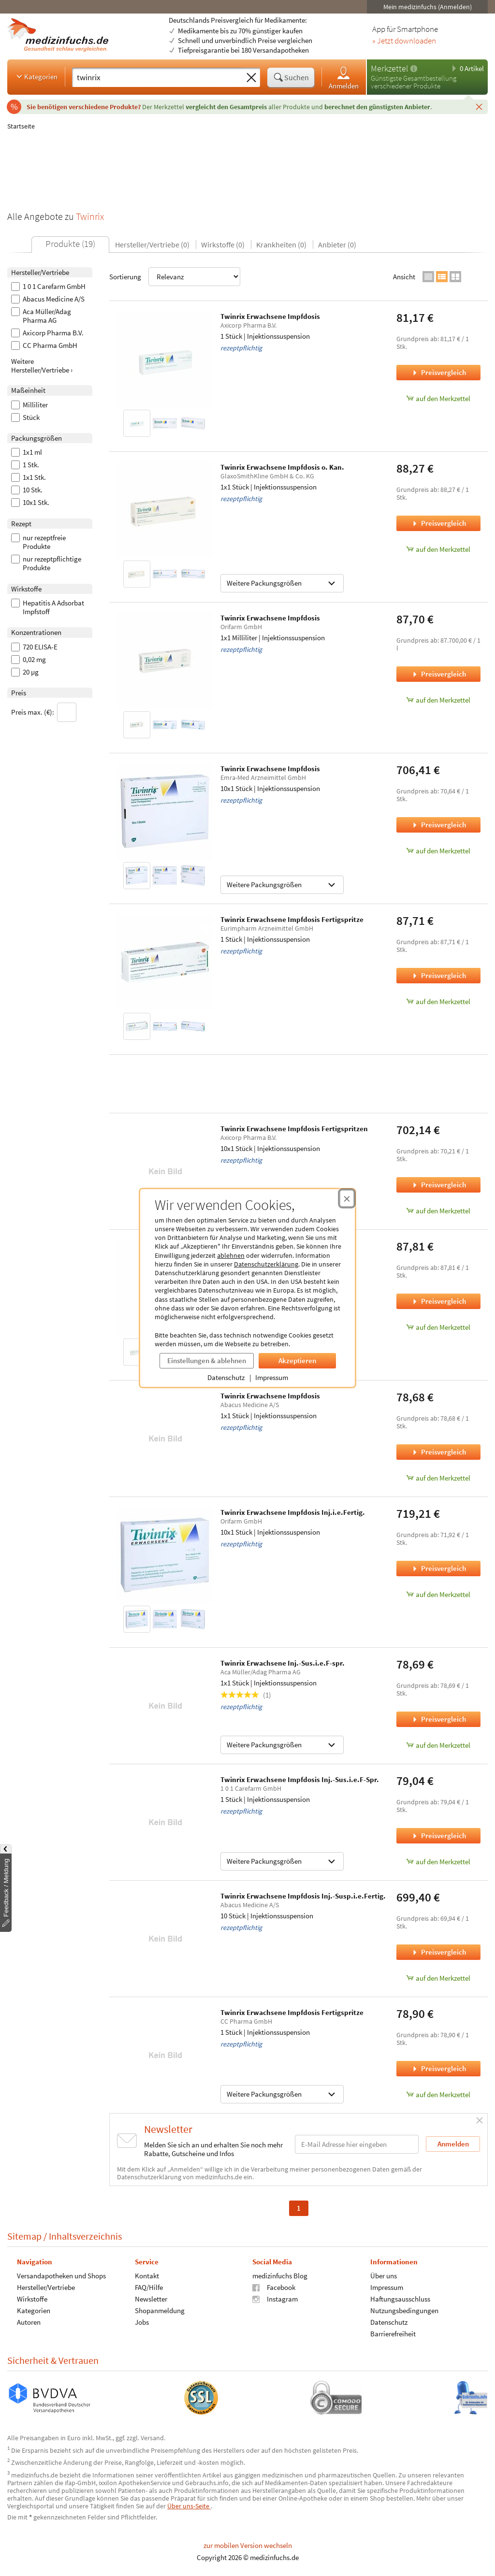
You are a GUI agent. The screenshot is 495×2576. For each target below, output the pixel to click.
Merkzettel (389, 68)
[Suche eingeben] (157, 77)
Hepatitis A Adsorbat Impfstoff (47, 607)
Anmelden (344, 77)
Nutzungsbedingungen (404, 2310)
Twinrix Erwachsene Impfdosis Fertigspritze (292, 919)
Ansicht (404, 277)
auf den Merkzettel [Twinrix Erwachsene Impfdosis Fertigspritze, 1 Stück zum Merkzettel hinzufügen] (438, 1001)
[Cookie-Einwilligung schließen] (346, 1198)
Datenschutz (226, 1377)
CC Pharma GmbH (44, 345)
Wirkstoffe (32, 2298)
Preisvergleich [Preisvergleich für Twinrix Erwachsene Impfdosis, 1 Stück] (438, 372)
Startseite (21, 126)
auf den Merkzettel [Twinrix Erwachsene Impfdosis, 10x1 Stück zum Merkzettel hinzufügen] (438, 850)
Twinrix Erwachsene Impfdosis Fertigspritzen (294, 1128)
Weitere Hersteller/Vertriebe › (42, 365)
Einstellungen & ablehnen (206, 1360)
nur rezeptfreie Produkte (38, 542)
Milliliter (29, 405)
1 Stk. (25, 465)
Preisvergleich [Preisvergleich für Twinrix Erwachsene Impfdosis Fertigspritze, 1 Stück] (438, 975)
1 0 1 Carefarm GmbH (48, 286)
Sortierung (174, 276)
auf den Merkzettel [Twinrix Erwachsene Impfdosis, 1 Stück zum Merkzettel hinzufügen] (438, 398)
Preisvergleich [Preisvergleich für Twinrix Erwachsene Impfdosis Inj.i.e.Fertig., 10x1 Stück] (438, 1568)
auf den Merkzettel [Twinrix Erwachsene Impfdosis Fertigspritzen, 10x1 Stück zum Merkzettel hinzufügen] (438, 1210)
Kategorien (36, 76)
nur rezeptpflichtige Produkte (46, 563)
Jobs (142, 2322)
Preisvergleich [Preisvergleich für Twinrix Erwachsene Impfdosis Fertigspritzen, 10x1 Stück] (438, 1184)
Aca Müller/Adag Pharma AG (41, 316)
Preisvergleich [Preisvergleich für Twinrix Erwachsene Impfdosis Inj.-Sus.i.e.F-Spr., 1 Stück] (438, 1835)
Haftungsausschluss (400, 2298)
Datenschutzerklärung (266, 1264)
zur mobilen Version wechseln (248, 2545)
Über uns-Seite (189, 2506)
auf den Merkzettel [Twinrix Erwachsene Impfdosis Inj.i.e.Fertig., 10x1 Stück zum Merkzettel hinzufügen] (438, 1594)
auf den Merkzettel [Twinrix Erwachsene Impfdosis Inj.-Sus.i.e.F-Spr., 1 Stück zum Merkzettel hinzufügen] (438, 1861)
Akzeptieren (297, 1360)
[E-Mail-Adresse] (357, 2144)
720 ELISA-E (34, 647)
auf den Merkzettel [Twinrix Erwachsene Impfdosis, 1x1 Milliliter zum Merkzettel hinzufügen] (438, 700)
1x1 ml (26, 452)
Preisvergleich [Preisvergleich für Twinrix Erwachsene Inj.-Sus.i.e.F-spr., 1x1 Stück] (438, 1719)
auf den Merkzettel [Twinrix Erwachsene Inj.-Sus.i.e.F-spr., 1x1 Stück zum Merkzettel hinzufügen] (438, 1745)
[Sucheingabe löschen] (251, 77)
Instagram (275, 2298)
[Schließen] (479, 106)
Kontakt (147, 2275)
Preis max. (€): (43, 712)
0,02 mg (28, 659)
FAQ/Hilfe (149, 2287)
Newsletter (151, 2298)
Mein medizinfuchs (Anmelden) (427, 6)
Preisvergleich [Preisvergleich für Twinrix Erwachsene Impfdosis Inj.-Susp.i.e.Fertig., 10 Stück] (438, 1952)
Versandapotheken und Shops (61, 2275)
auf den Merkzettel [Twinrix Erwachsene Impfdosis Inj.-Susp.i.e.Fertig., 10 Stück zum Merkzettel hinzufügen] (438, 1978)
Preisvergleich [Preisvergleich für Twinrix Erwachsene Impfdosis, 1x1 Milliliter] (438, 673)
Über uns (383, 2275)
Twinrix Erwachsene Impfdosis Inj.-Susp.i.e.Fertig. (303, 1896)
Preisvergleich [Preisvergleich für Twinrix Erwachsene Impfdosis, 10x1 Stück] (438, 824)
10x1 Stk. (30, 502)
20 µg (25, 672)
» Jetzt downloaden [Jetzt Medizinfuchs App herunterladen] (404, 41)
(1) (245, 1695)
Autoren (29, 2322)
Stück (25, 417)
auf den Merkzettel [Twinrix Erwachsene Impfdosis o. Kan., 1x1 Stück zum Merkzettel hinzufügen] (438, 549)
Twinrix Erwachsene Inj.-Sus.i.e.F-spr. (282, 1663)
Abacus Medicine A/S (48, 299)
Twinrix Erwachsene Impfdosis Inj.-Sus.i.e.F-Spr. (299, 1779)
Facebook (273, 2287)
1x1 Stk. (28, 477)
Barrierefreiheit (393, 2333)
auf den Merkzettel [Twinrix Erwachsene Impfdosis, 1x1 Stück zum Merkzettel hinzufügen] (438, 1327)
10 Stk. (27, 490)
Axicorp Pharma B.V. (47, 333)
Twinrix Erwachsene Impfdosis (270, 316)
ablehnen (231, 1255)
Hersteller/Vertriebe (46, 2287)
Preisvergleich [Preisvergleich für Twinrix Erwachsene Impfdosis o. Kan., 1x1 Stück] (438, 523)
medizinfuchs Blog (279, 2275)
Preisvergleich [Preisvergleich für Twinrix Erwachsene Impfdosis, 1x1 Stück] (438, 1301)
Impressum (271, 1377)
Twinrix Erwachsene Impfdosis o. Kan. (282, 467)
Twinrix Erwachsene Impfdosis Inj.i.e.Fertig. (292, 1512)
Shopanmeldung (160, 2310)
